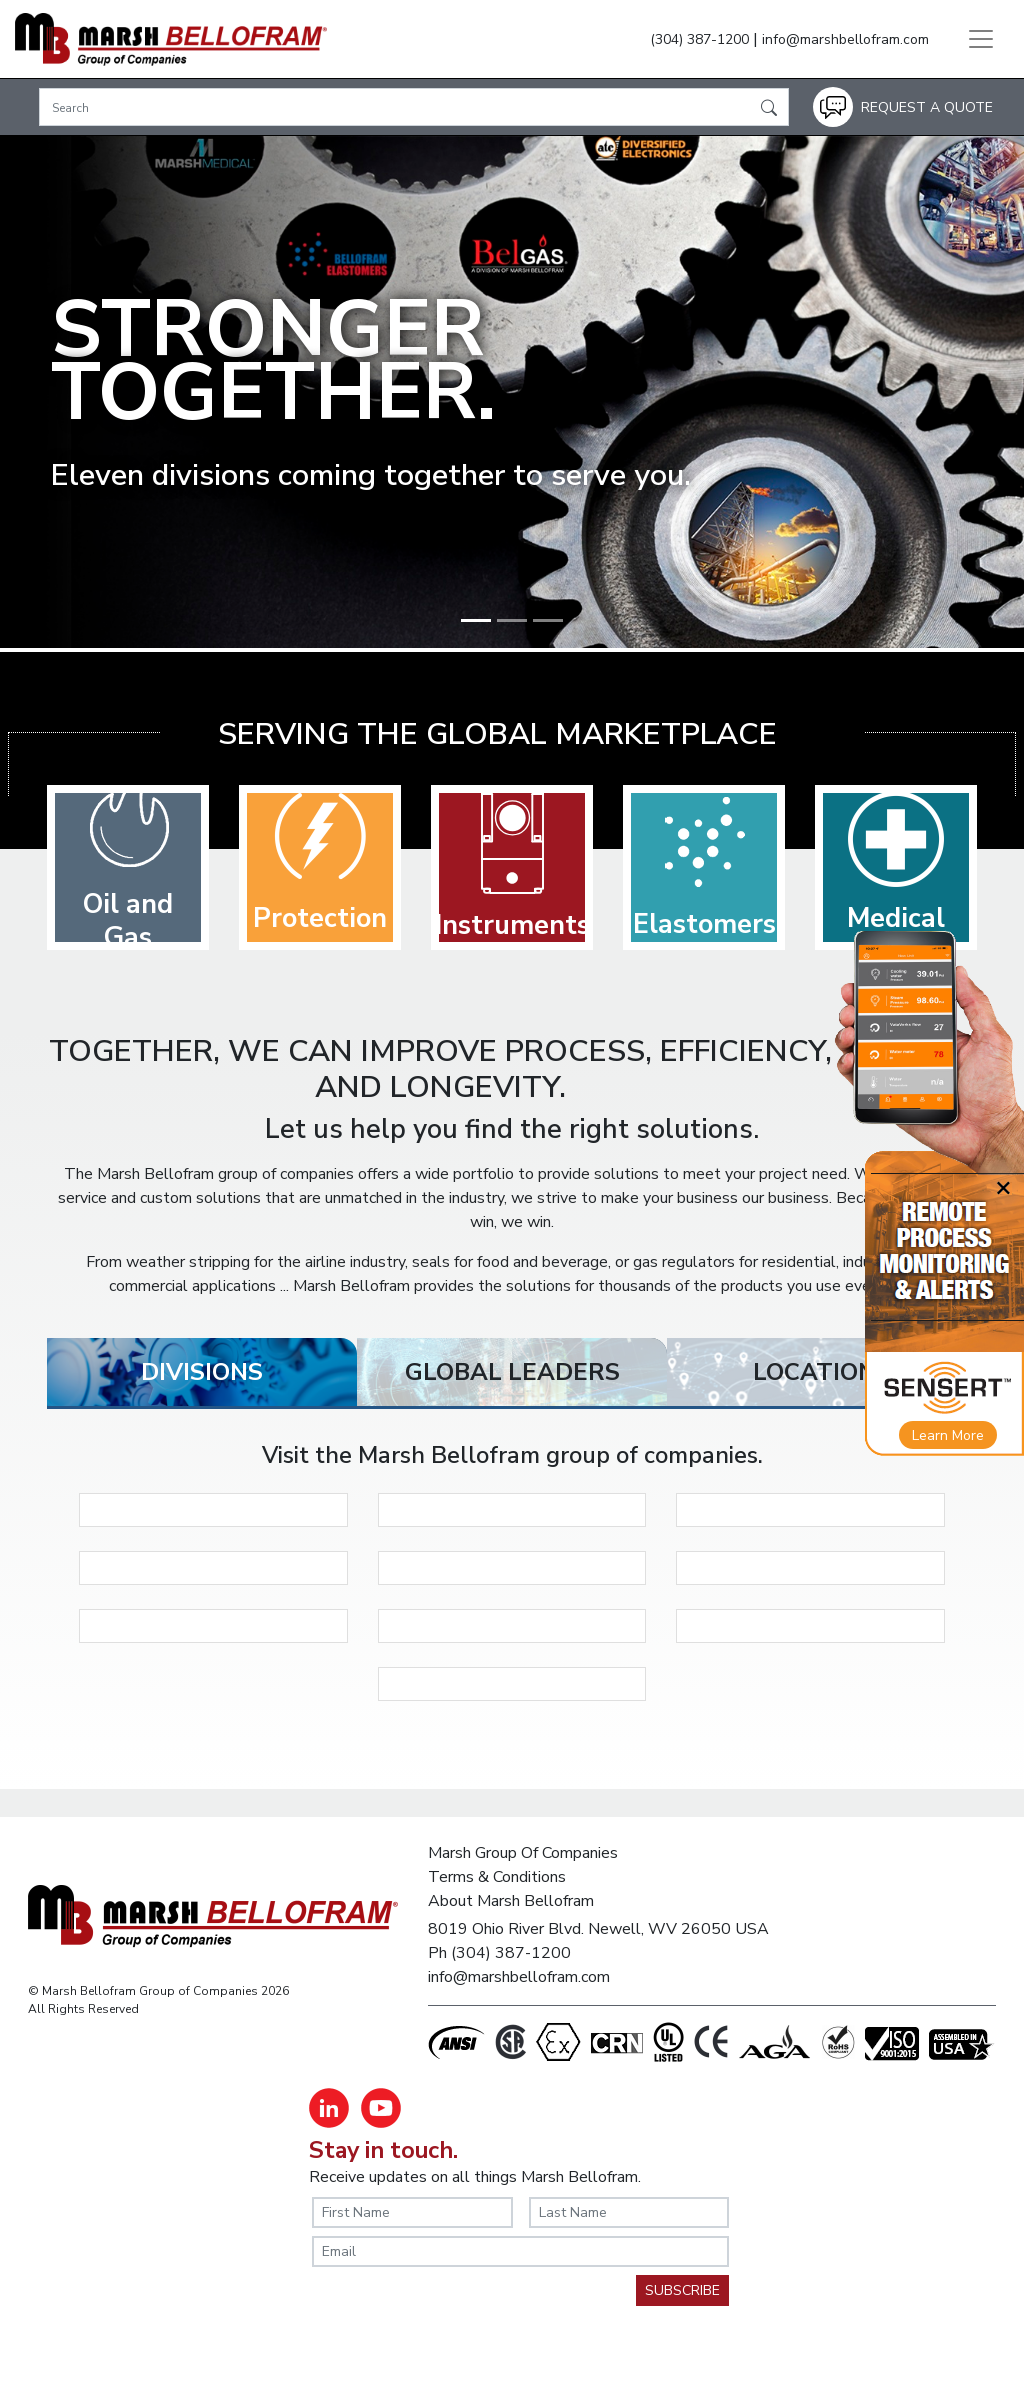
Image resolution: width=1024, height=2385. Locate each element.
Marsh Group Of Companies (523, 1853)
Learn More (948, 1435)
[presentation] (464, 2314)
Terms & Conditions (497, 1877)
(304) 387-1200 (699, 39)
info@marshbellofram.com (845, 39)
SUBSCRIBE (682, 2290)
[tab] (202, 1372)
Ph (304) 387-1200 (499, 1953)
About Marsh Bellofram (511, 1901)
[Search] (414, 107)
